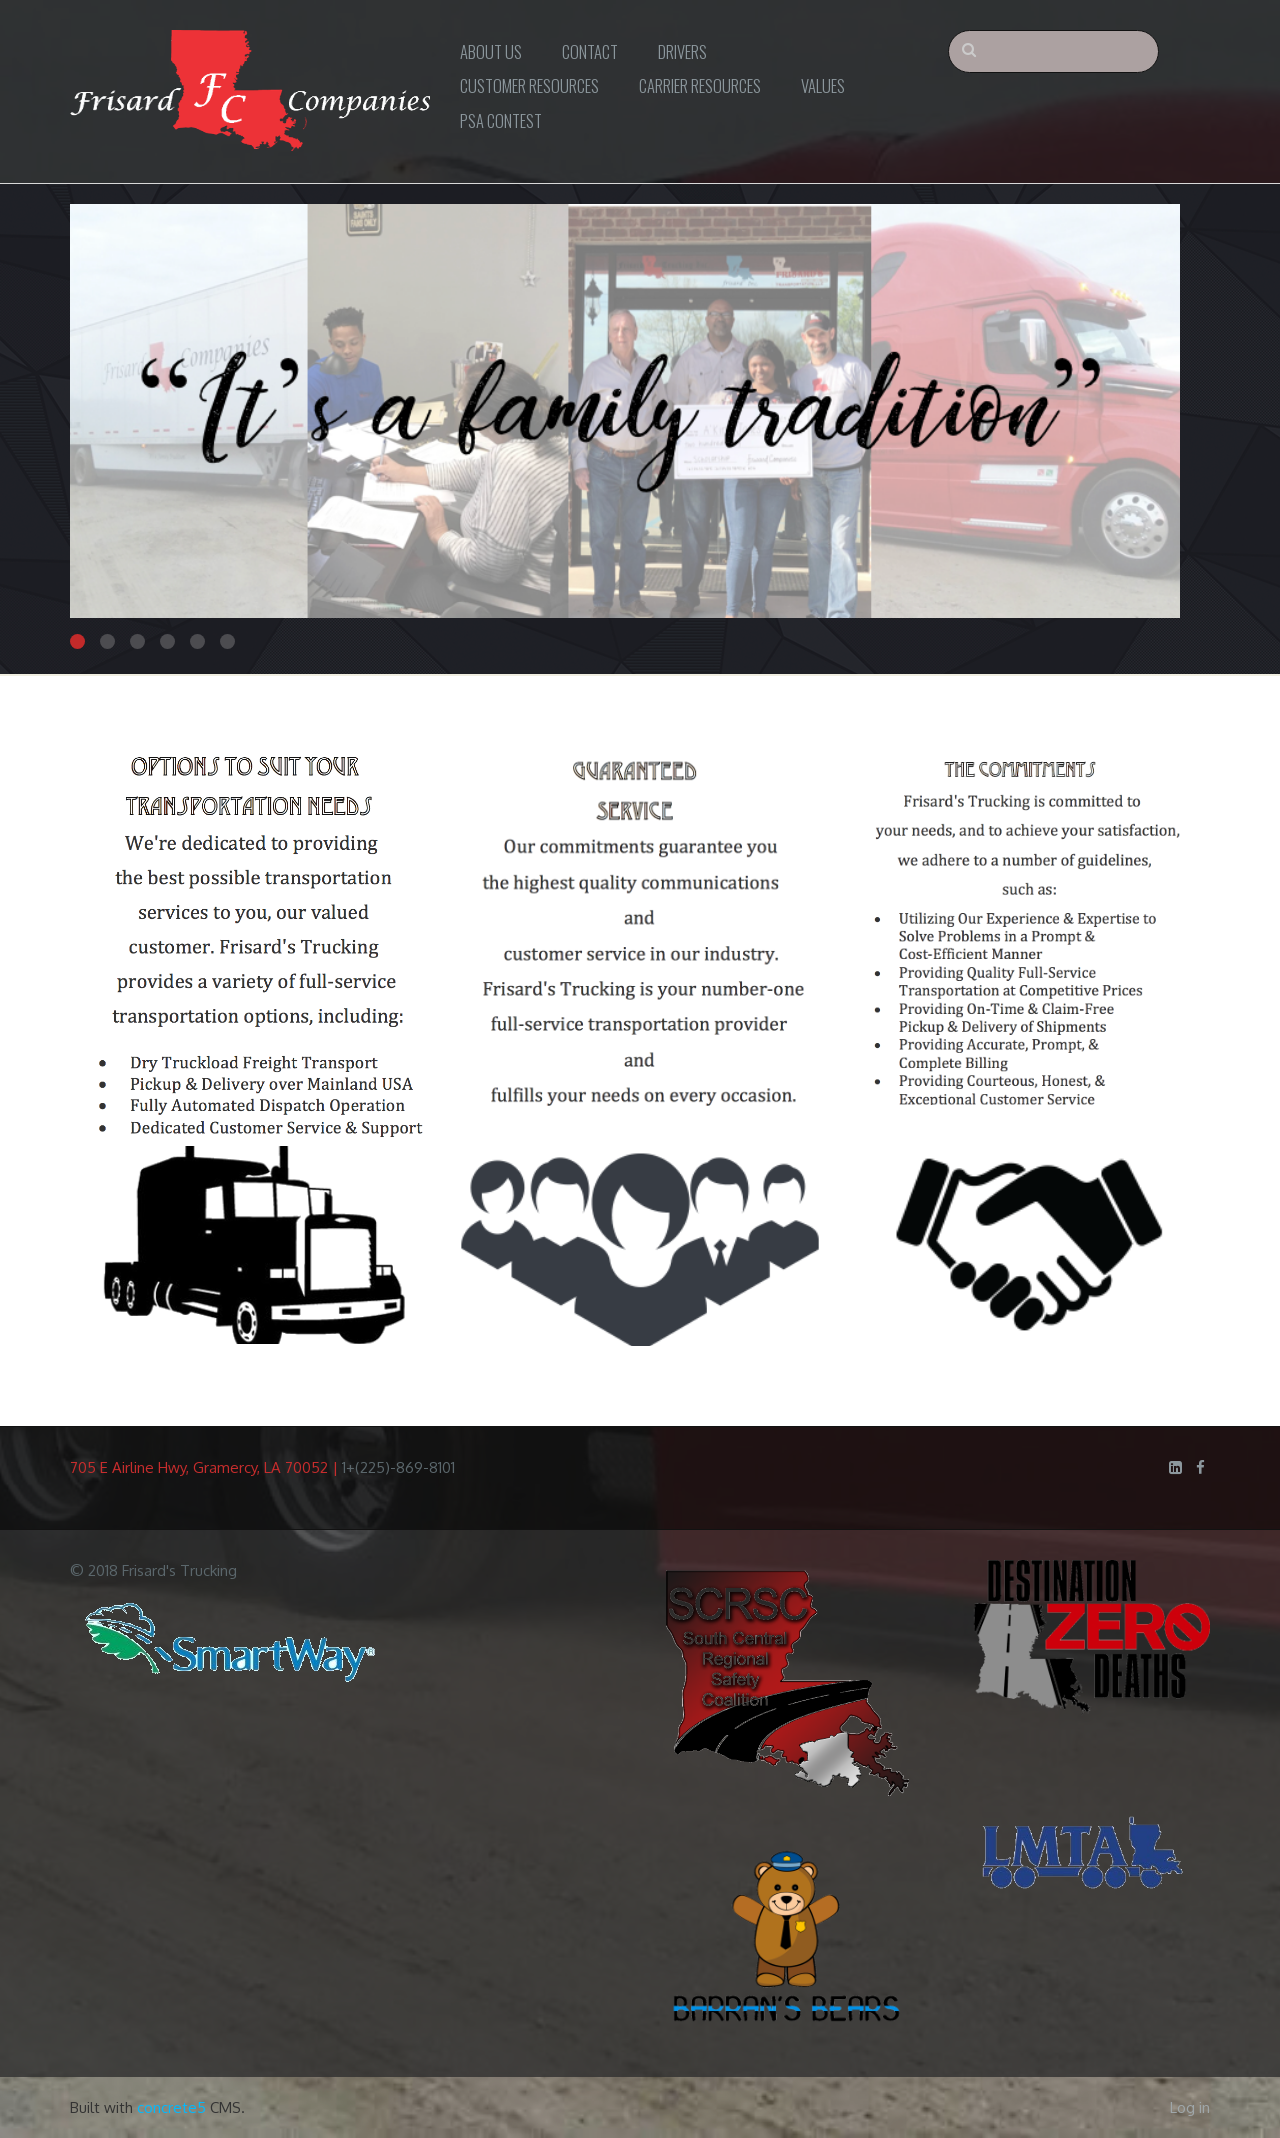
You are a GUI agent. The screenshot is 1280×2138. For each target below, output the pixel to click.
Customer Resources (529, 85)
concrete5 (171, 2107)
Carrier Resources (700, 85)
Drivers (682, 51)
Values (823, 85)
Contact (590, 51)
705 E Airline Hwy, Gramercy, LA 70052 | (206, 1467)
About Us (491, 51)
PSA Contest (501, 120)
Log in (1190, 2107)
